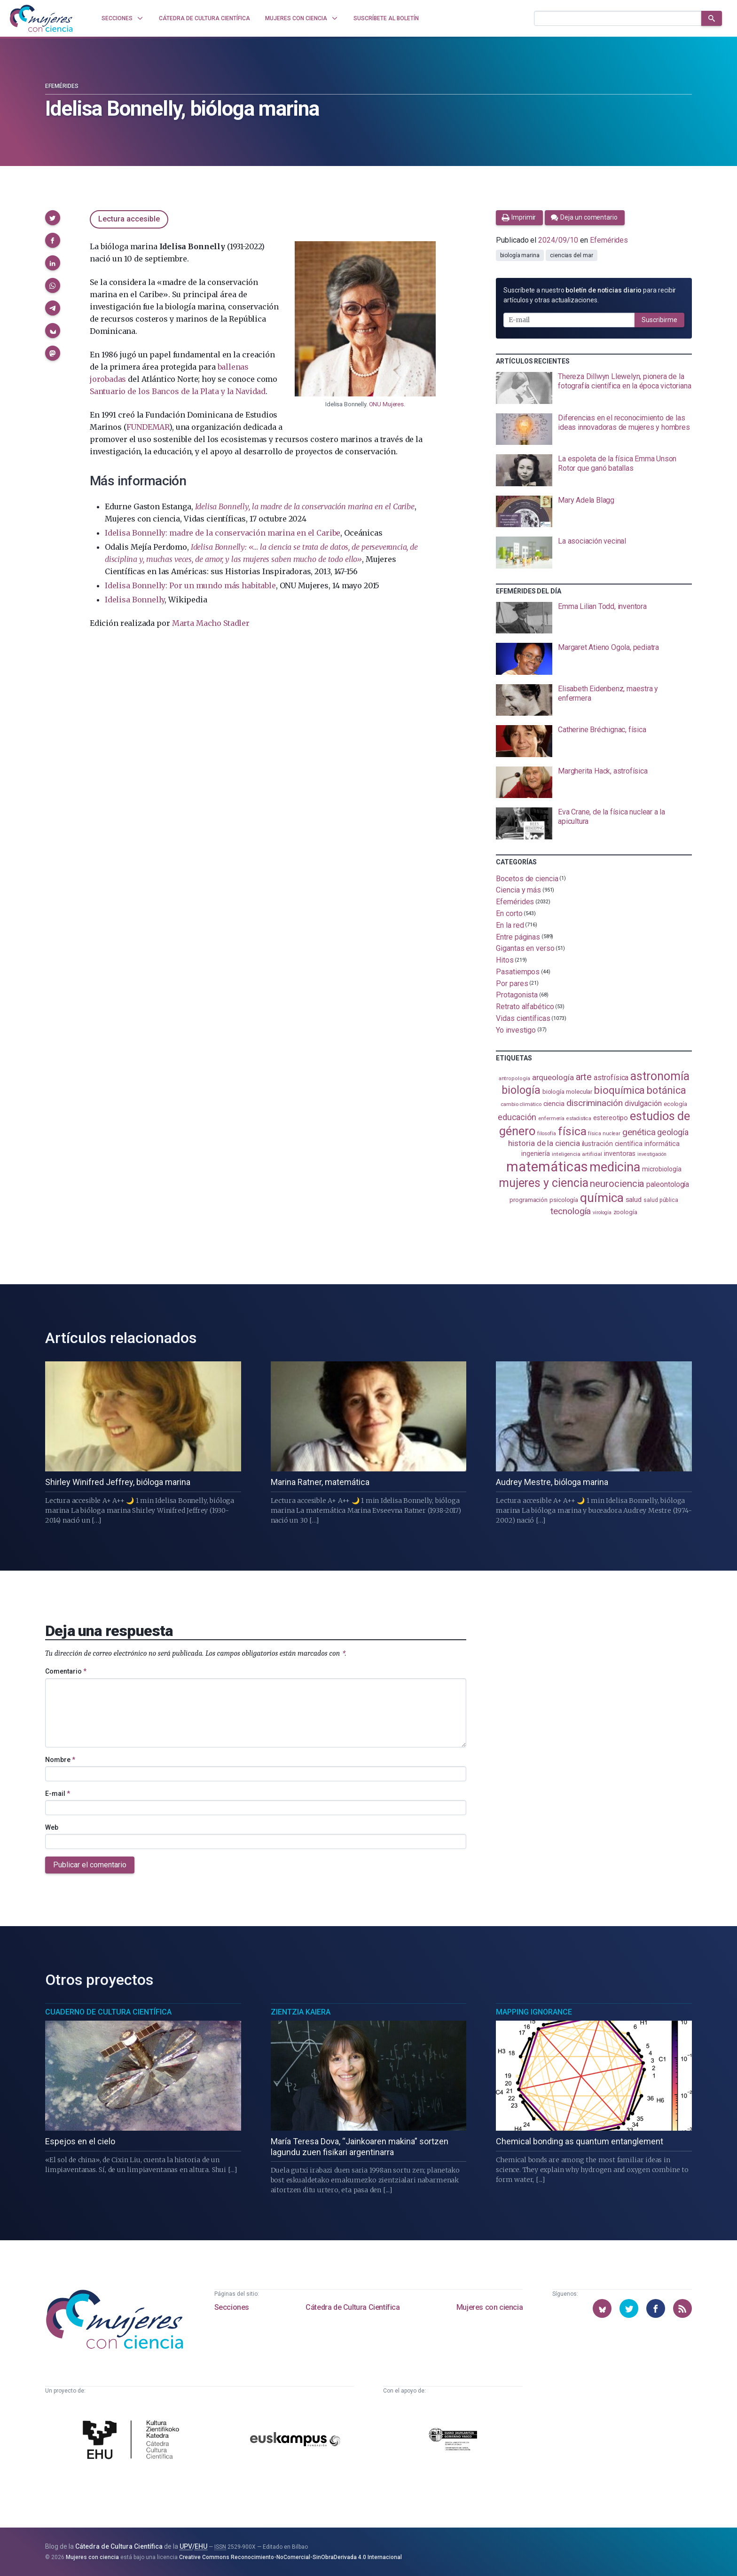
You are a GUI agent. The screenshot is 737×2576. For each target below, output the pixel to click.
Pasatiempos (518, 971)
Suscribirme (659, 320)
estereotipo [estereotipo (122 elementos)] (610, 1118)
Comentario (65, 1671)
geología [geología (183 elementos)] (672, 1132)
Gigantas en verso (525, 948)
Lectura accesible (129, 218)
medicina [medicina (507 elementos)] (614, 1167)
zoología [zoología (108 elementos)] (625, 1212)
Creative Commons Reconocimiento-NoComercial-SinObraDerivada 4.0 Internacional (290, 2557)
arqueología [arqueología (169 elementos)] (553, 1077)
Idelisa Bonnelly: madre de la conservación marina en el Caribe (222, 532)
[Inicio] (41, 18)
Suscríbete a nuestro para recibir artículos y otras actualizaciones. (589, 295)
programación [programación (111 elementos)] (529, 1199)
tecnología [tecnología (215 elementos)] (570, 1211)
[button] (52, 217)
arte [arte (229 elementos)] (584, 1077)
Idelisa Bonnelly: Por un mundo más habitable (190, 585)
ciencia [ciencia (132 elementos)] (554, 1103)
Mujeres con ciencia (489, 2307)
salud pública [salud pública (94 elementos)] (660, 1200)
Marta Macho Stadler (211, 623)
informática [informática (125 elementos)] (662, 1143)
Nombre (60, 1759)
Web (51, 1827)
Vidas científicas (523, 1018)
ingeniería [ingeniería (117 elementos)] (535, 1153)
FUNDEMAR (147, 427)
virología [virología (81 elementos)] (602, 1212)
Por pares (512, 983)
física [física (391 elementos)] (572, 1131)
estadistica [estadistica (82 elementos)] (578, 1118)
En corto (509, 913)
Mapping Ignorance (534, 2011)
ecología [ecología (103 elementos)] (675, 1103)
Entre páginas (518, 936)
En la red (510, 925)
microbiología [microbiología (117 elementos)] (662, 1169)
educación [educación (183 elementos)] (517, 1117)
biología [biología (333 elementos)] (521, 1090)
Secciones (231, 2307)
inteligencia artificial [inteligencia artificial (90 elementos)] (577, 1154)
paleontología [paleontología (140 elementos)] (667, 1184)
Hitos (505, 960)
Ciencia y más (518, 889)
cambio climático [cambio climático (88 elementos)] (521, 1104)
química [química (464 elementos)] (601, 1198)
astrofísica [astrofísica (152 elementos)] (611, 1077)
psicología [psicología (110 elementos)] (563, 1199)
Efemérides (61, 86)
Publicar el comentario (89, 1864)
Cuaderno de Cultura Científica (108, 2011)
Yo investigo (516, 1029)
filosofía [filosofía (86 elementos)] (546, 1133)
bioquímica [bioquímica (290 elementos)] (619, 1090)
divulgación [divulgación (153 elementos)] (643, 1103)
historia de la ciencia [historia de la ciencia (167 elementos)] (544, 1143)
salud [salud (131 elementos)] (634, 1199)
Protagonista (517, 994)
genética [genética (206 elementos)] (638, 1132)
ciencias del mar (571, 255)
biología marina (520, 255)
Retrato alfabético (525, 1006)
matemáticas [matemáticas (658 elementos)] (547, 1167)
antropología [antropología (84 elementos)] (514, 1078)
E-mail (57, 1793)
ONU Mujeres (386, 404)
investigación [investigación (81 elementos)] (651, 1154)
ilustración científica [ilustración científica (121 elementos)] (612, 1144)
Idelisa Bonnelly (135, 599)
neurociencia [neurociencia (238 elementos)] (617, 1183)
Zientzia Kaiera (300, 2011)
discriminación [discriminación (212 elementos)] (594, 1103)
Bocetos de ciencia (527, 878)
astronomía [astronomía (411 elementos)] (659, 1076)
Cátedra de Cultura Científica (353, 2307)
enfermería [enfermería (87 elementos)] (551, 1118)
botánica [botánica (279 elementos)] (666, 1090)
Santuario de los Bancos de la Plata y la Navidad (178, 391)
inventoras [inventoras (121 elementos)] (619, 1154)
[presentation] (594, 388)
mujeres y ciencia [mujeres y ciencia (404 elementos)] (543, 1183)
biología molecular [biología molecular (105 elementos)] (567, 1091)
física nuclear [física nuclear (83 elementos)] (604, 1133)
